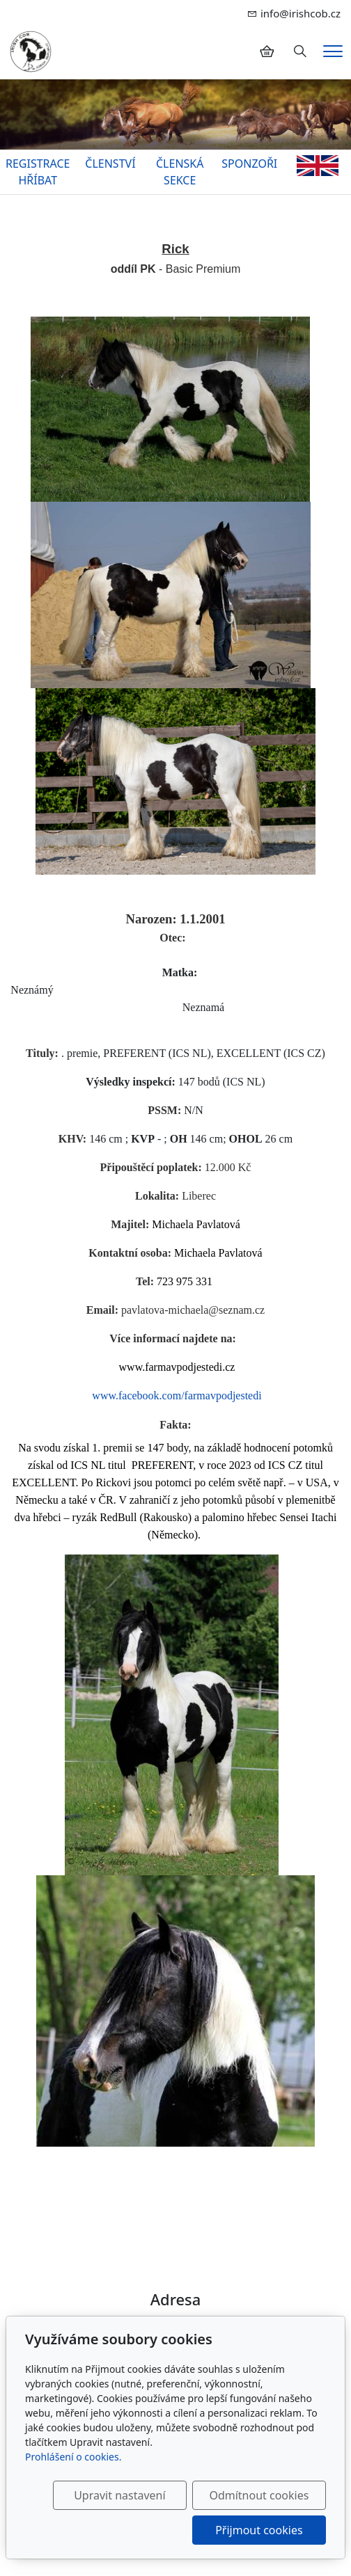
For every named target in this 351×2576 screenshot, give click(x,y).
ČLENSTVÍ (110, 163)
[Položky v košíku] (266, 51)
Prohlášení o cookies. (73, 2456)
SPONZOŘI (249, 163)
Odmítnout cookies (259, 2495)
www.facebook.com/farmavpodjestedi (176, 1395)
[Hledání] (300, 51)
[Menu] (333, 51)
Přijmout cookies (258, 2530)
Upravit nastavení (119, 2495)
